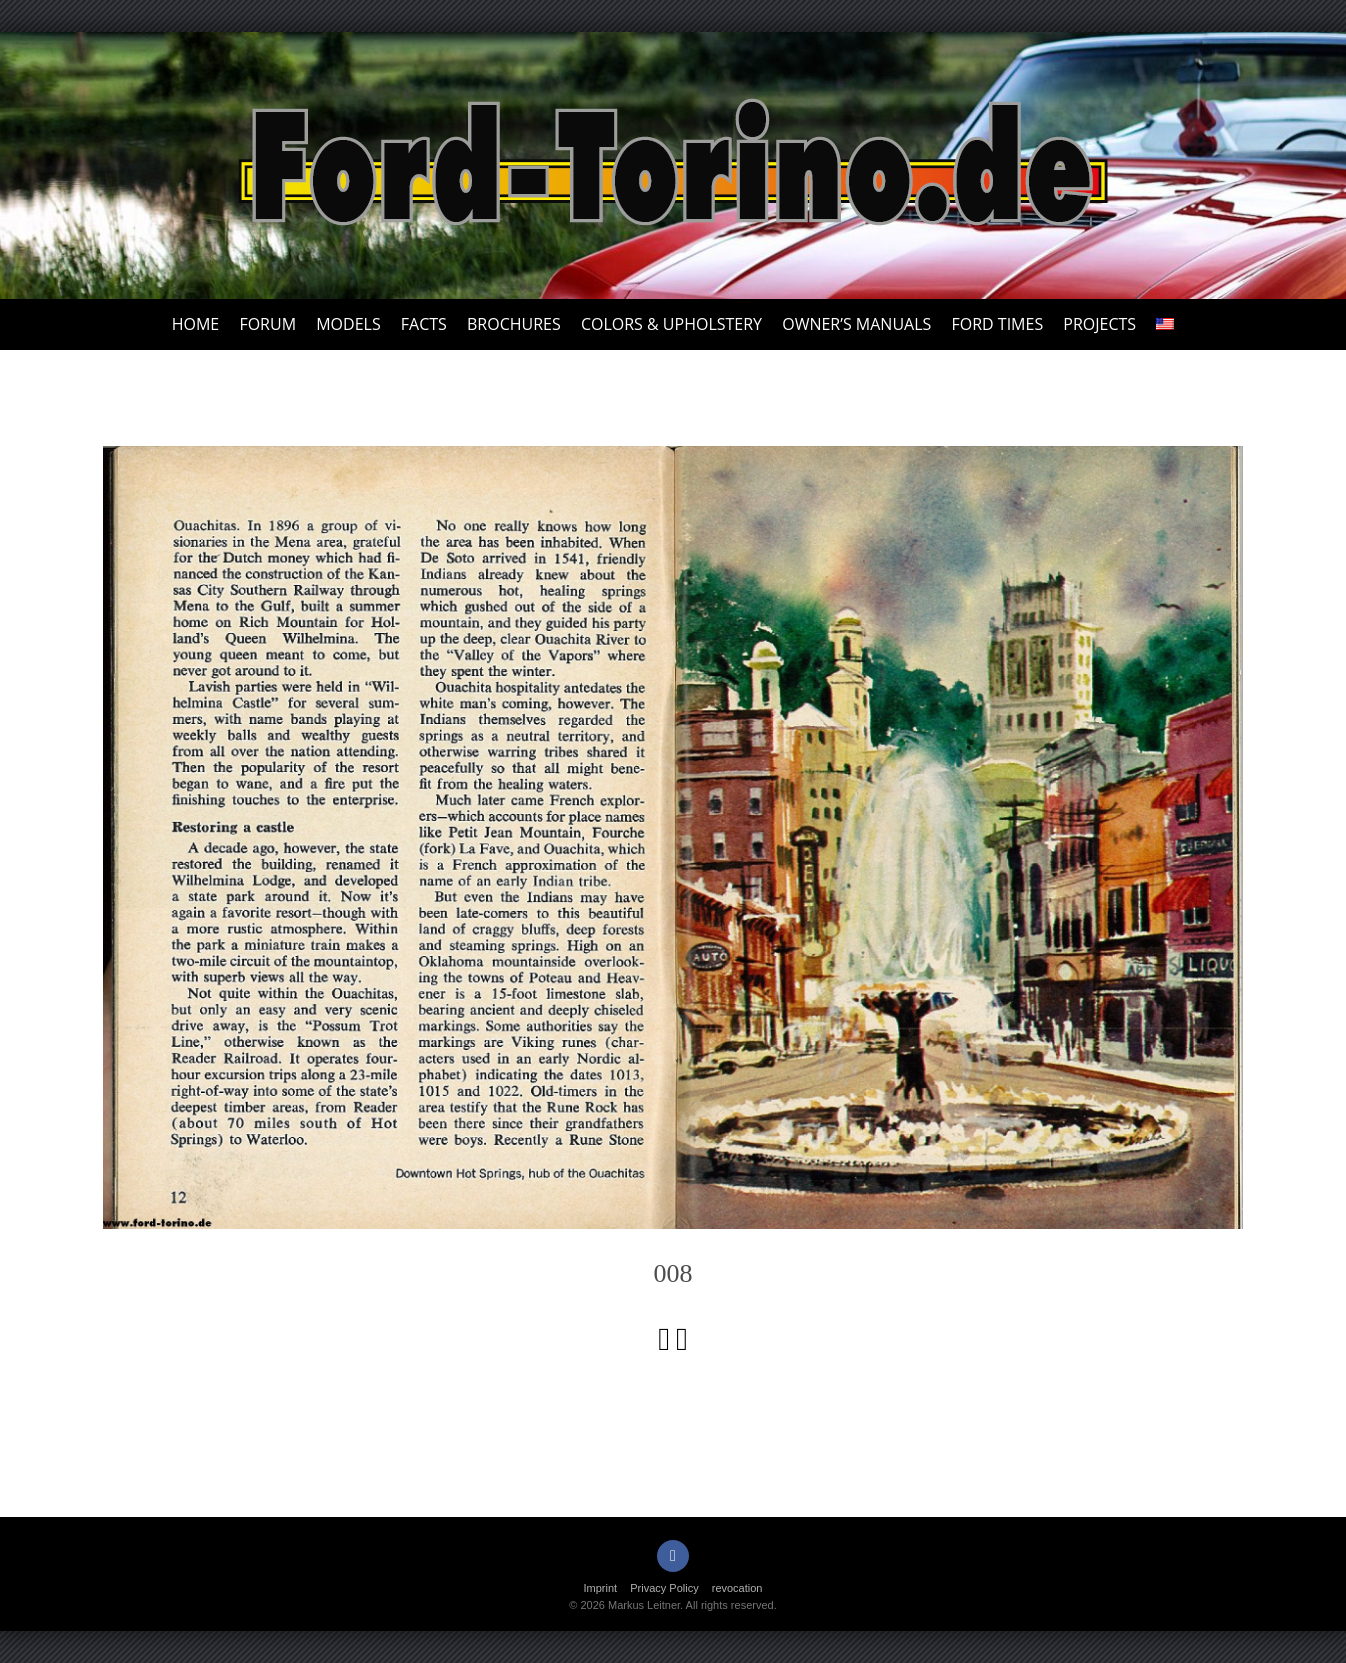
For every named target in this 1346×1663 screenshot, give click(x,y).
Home (196, 324)
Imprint (601, 1588)
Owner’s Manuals (856, 324)
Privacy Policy (664, 1588)
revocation (737, 1588)
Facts (424, 324)
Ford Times (997, 324)
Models (348, 324)
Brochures (514, 324)
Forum (267, 324)
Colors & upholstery (671, 324)
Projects (1099, 324)
